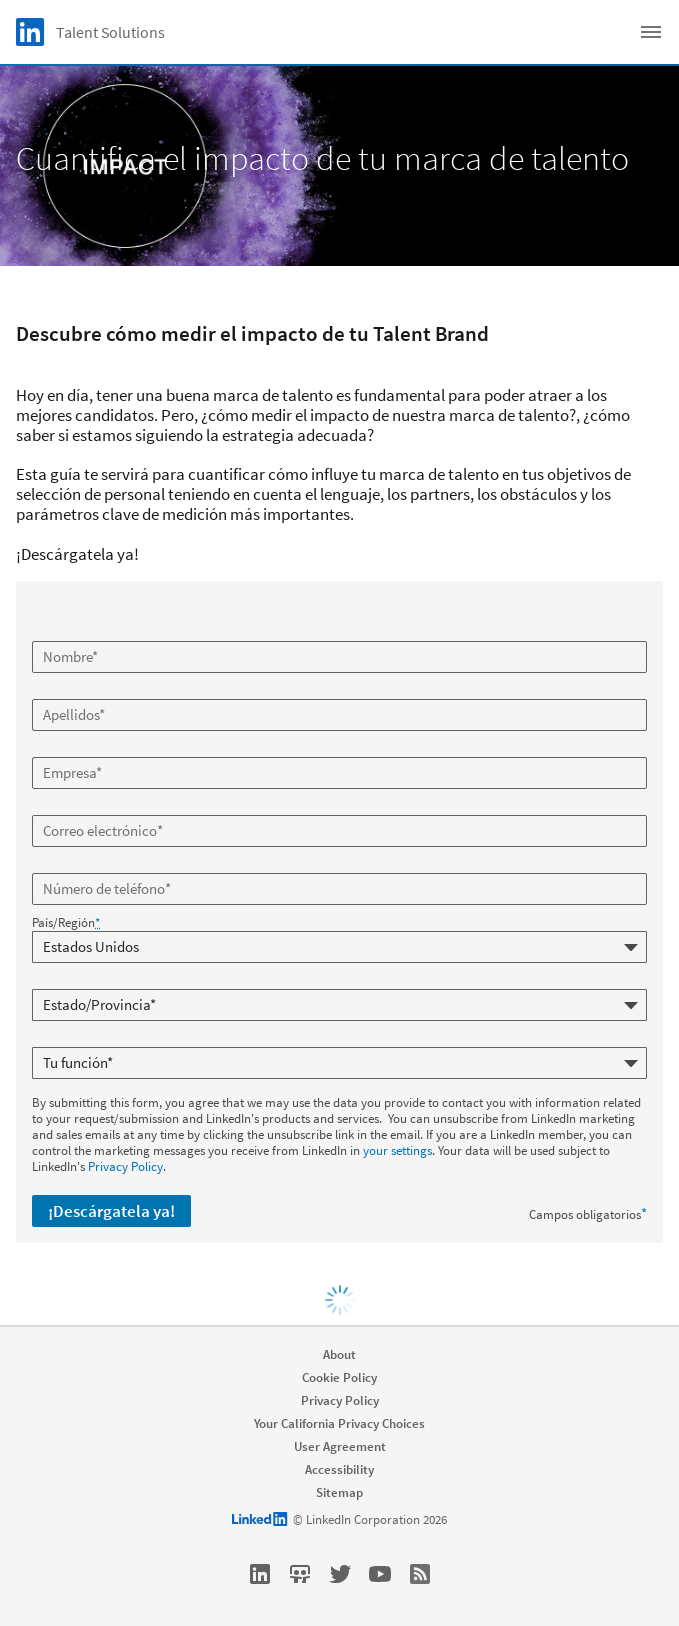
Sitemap (339, 1492)
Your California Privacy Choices (339, 1423)
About (339, 1354)
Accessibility (339, 1469)
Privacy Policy (125, 1166)
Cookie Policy (339, 1377)
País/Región (66, 923)
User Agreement (340, 1446)
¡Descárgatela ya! (111, 1211)
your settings (397, 1150)
